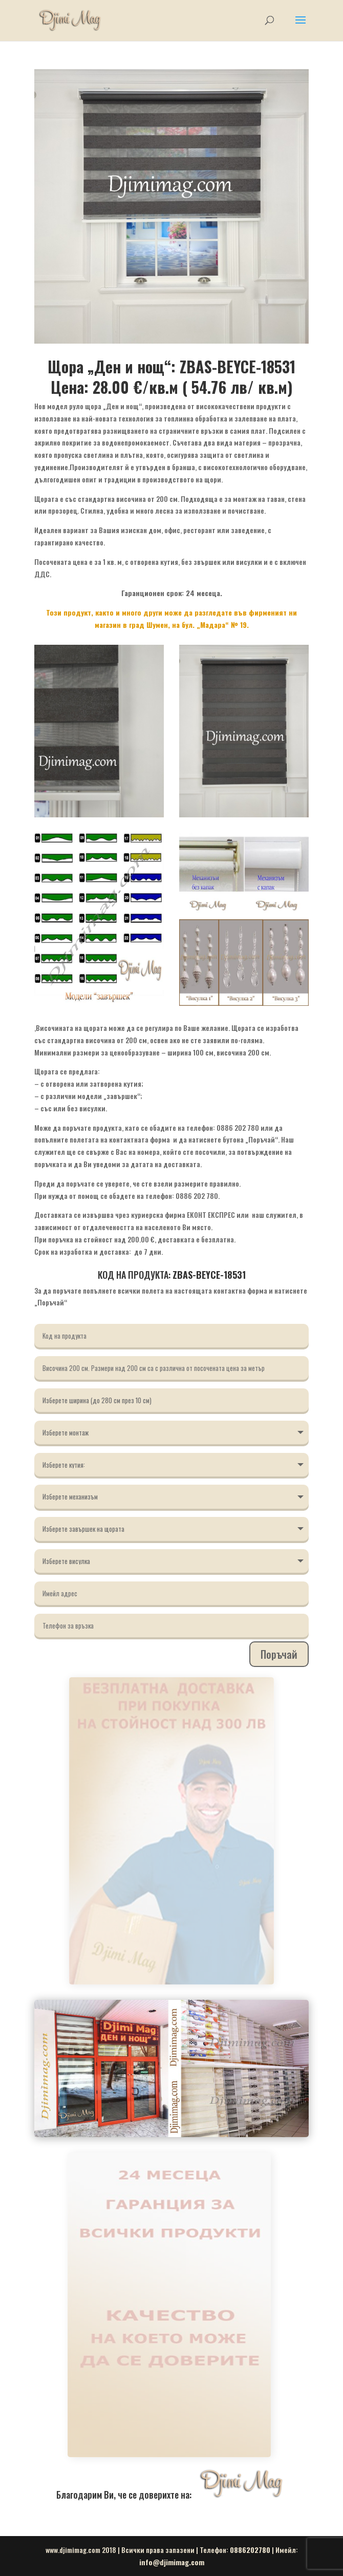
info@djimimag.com (171, 2562)
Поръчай (279, 1654)
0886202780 (250, 2549)
